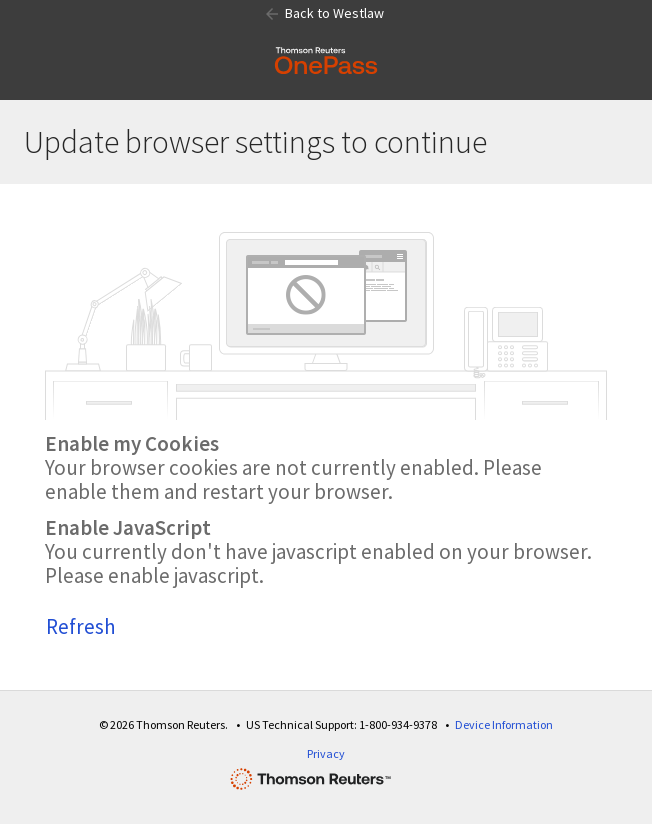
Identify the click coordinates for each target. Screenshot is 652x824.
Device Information (504, 724)
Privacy (326, 753)
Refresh (81, 626)
